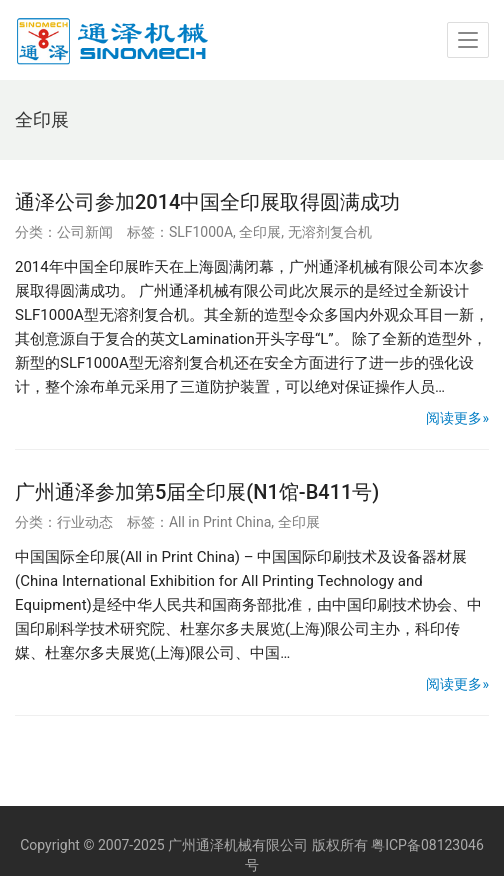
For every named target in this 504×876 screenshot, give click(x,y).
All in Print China (220, 522)
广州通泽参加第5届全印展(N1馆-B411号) (197, 492)
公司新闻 (85, 232)
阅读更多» (457, 418)
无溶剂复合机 (330, 232)
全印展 (260, 232)
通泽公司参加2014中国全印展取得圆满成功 (207, 202)
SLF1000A (201, 232)
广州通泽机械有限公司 (238, 845)
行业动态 (85, 522)
